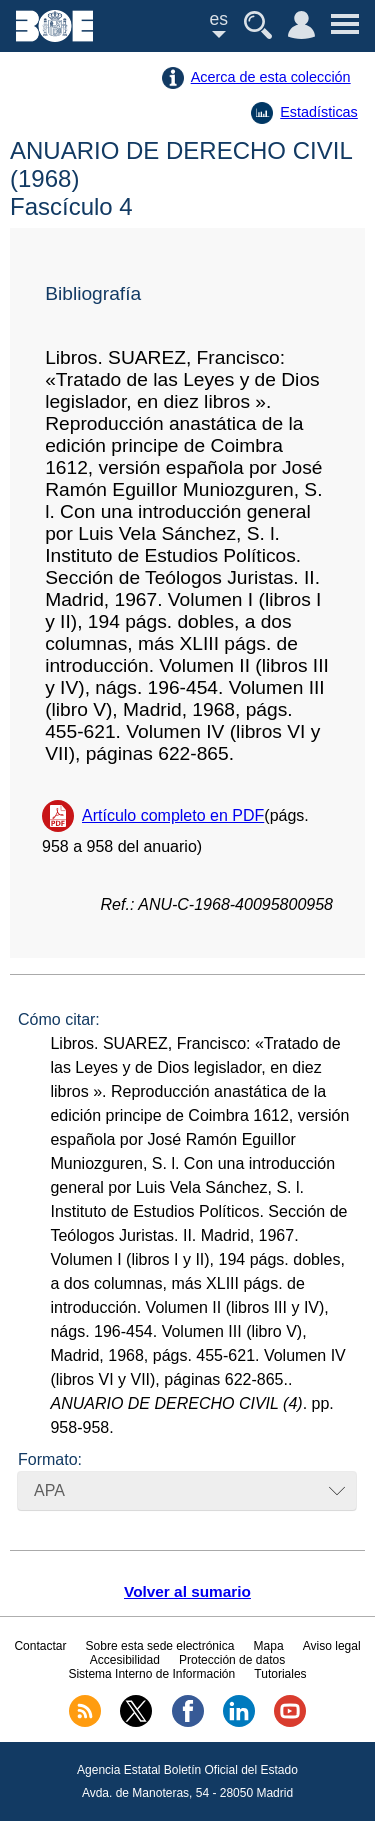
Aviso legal (332, 1646)
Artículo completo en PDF (173, 815)
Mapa (269, 1646)
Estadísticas (319, 112)
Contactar (40, 1646)
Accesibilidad (125, 1660)
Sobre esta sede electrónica (160, 1646)
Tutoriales (280, 1674)
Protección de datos (232, 1660)
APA (49, 1490)
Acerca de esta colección (271, 77)
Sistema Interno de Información (151, 1674)
